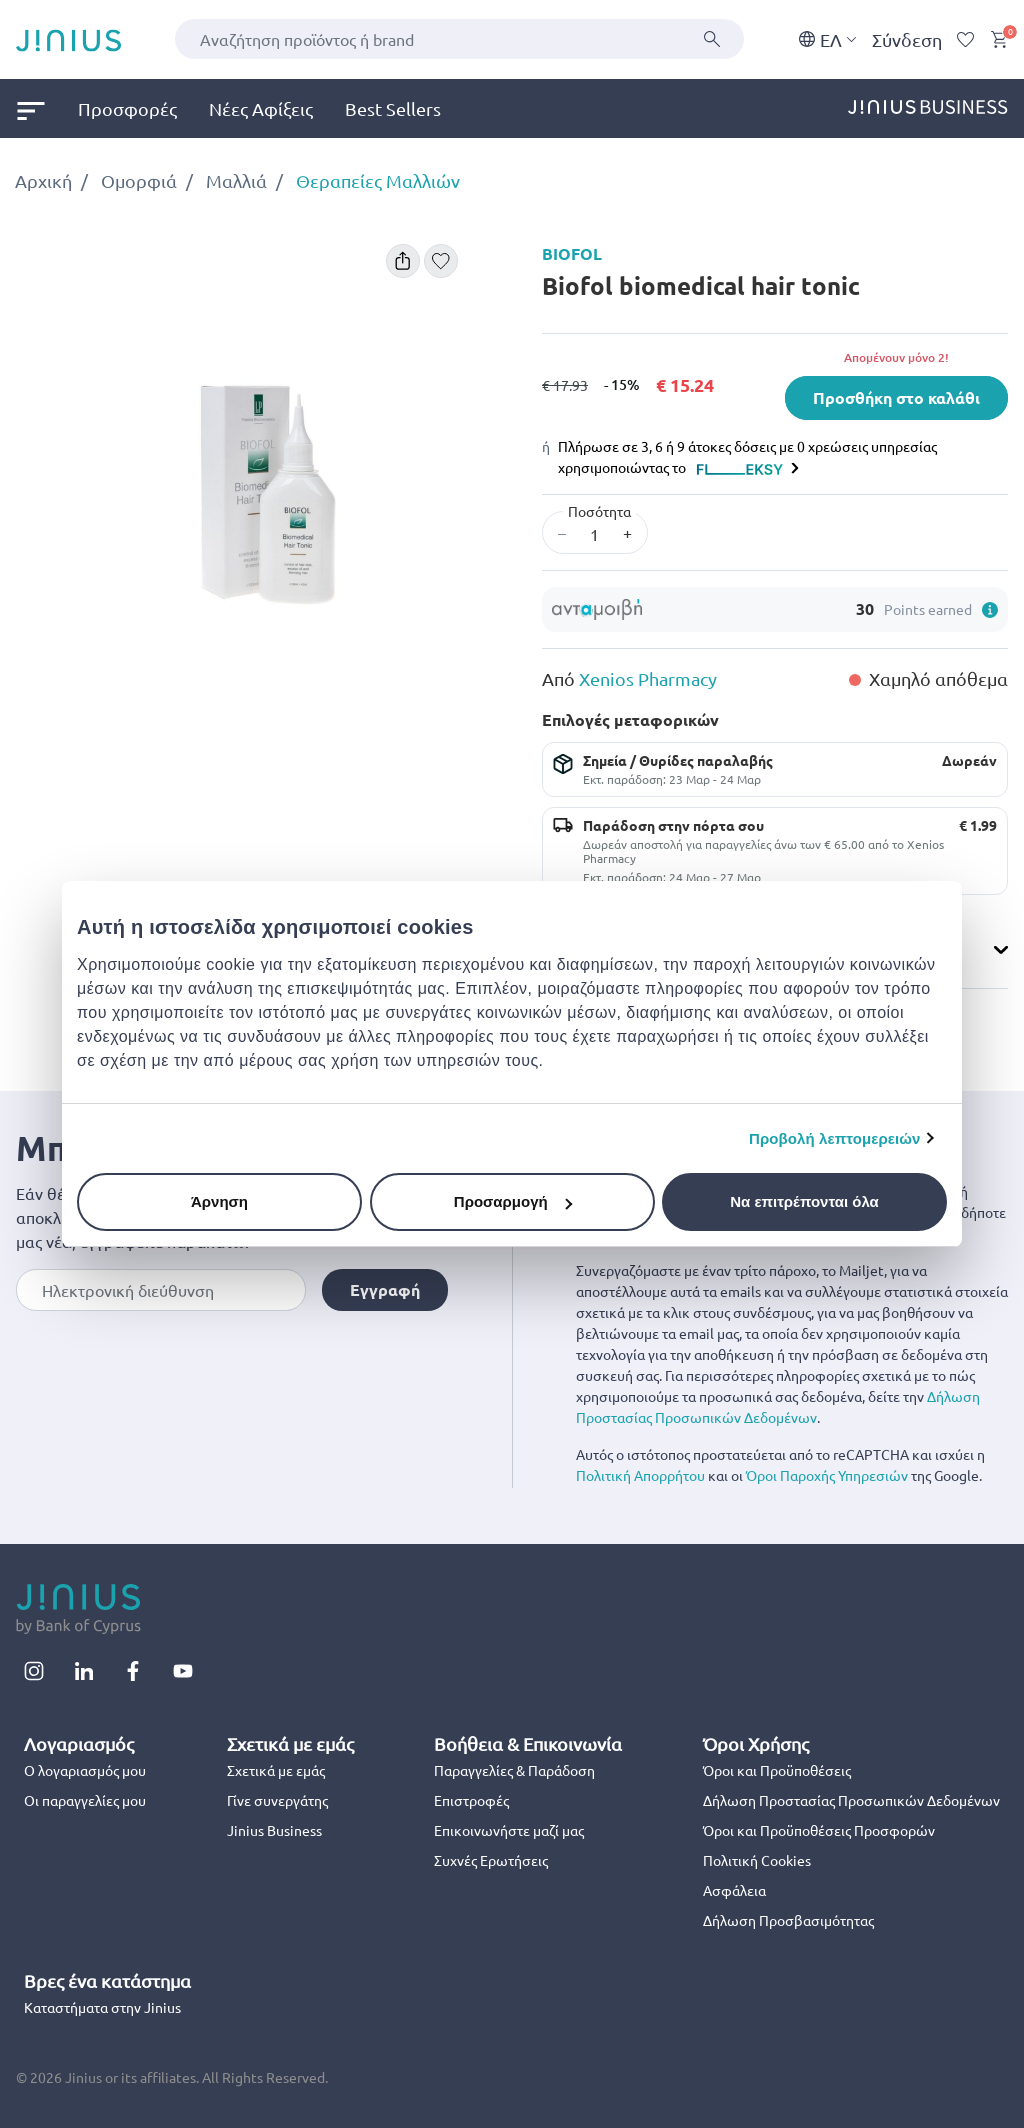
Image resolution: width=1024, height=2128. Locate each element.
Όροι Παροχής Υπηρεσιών (827, 1475)
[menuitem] (47, 108)
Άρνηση (219, 1201)
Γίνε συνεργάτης (277, 1800)
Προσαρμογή (513, 1201)
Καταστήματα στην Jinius (102, 2007)
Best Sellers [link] (393, 108)
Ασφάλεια (734, 1890)
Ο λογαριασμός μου (85, 1770)
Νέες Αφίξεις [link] (261, 108)
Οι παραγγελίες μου (85, 1800)
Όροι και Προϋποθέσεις (777, 1770)
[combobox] (459, 39)
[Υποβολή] (712, 39)
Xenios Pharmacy (648, 678)
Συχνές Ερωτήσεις (491, 1860)
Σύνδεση (907, 39)
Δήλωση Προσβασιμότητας (788, 1920)
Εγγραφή (385, 1289)
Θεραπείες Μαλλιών (378, 180)
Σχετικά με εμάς (276, 1770)
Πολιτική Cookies (757, 1860)
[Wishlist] (966, 39)
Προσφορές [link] (127, 108)
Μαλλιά (236, 180)
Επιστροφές (471, 1800)
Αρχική (43, 180)
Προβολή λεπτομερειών (835, 1138)
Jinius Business (274, 1830)
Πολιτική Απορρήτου (640, 1475)
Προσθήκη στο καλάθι (896, 397)
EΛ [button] (827, 39)
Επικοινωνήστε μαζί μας (509, 1830)
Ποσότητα (599, 511)
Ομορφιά (139, 180)
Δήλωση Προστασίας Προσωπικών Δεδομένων (851, 1800)
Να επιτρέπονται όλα (804, 1201)
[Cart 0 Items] (999, 39)
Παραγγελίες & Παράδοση (514, 1770)
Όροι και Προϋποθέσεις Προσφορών (819, 1830)
